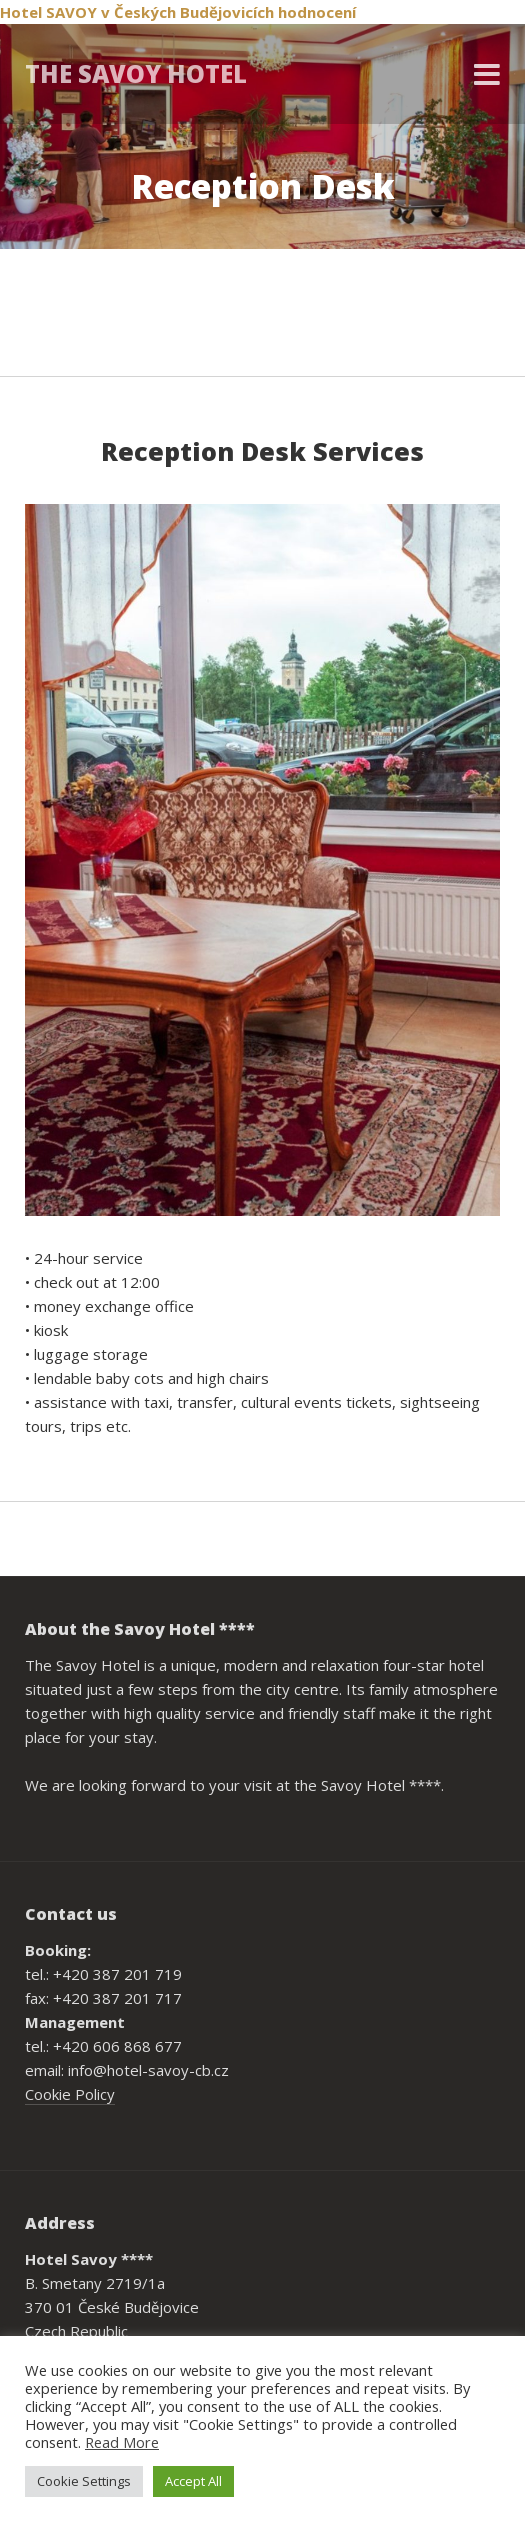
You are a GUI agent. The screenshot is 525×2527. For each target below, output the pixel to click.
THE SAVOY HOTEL (136, 73)
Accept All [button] (193, 2481)
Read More (122, 2442)
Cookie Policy (70, 2094)
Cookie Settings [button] (84, 2481)
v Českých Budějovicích (187, 12)
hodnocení (317, 12)
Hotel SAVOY (48, 12)
